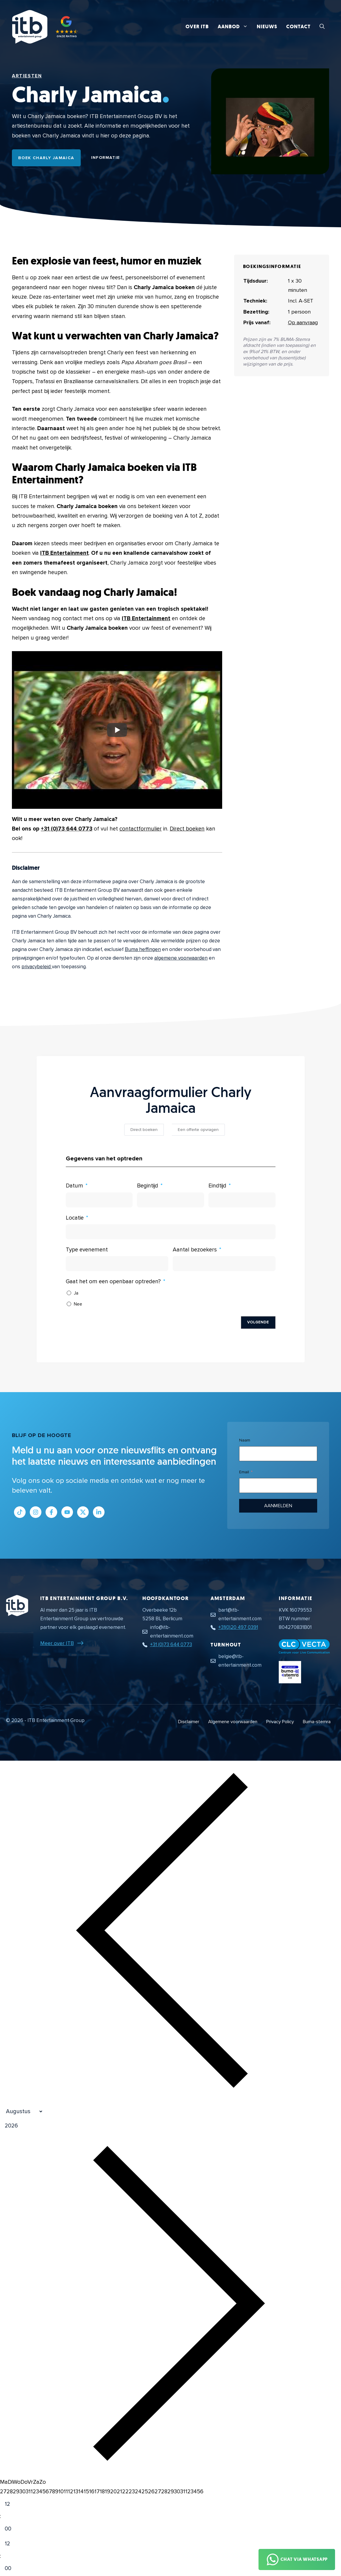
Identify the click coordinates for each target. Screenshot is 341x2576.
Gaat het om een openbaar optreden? (113, 1281)
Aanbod (235, 27)
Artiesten (27, 76)
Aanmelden (278, 1506)
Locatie (75, 1218)
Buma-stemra (317, 1722)
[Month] (21, 2112)
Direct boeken (187, 828)
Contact (298, 26)
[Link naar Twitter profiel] (83, 1512)
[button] (322, 27)
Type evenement (87, 1249)
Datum (74, 1185)
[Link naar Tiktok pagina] (20, 1512)
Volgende (258, 1322)
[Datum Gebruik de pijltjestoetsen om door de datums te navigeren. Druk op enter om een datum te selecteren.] (99, 1200)
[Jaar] (40, 2126)
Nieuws (267, 26)
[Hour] (13, 2504)
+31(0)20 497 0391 (238, 1627)
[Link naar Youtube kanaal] (67, 1512)
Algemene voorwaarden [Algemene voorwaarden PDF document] (232, 1722)
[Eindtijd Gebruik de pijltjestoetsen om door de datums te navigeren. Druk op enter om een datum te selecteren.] (241, 1200)
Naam (244, 1440)
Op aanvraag (303, 322)
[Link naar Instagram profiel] (35, 1512)
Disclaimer (188, 1722)
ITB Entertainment (64, 553)
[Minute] (13, 2529)
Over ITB (197, 26)
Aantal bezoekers (195, 1249)
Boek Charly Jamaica (46, 157)
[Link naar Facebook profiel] (51, 1512)
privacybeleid (36, 966)
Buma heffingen (143, 949)
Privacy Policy (280, 1722)
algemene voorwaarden (181, 958)
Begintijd (147, 1185)
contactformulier (140, 828)
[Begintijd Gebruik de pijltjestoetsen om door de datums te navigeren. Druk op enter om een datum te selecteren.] (170, 1200)
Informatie (105, 157)
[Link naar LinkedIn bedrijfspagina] (99, 1512)
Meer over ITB (57, 1643)
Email (244, 1472)
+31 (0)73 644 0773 (66, 828)
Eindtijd (217, 1185)
